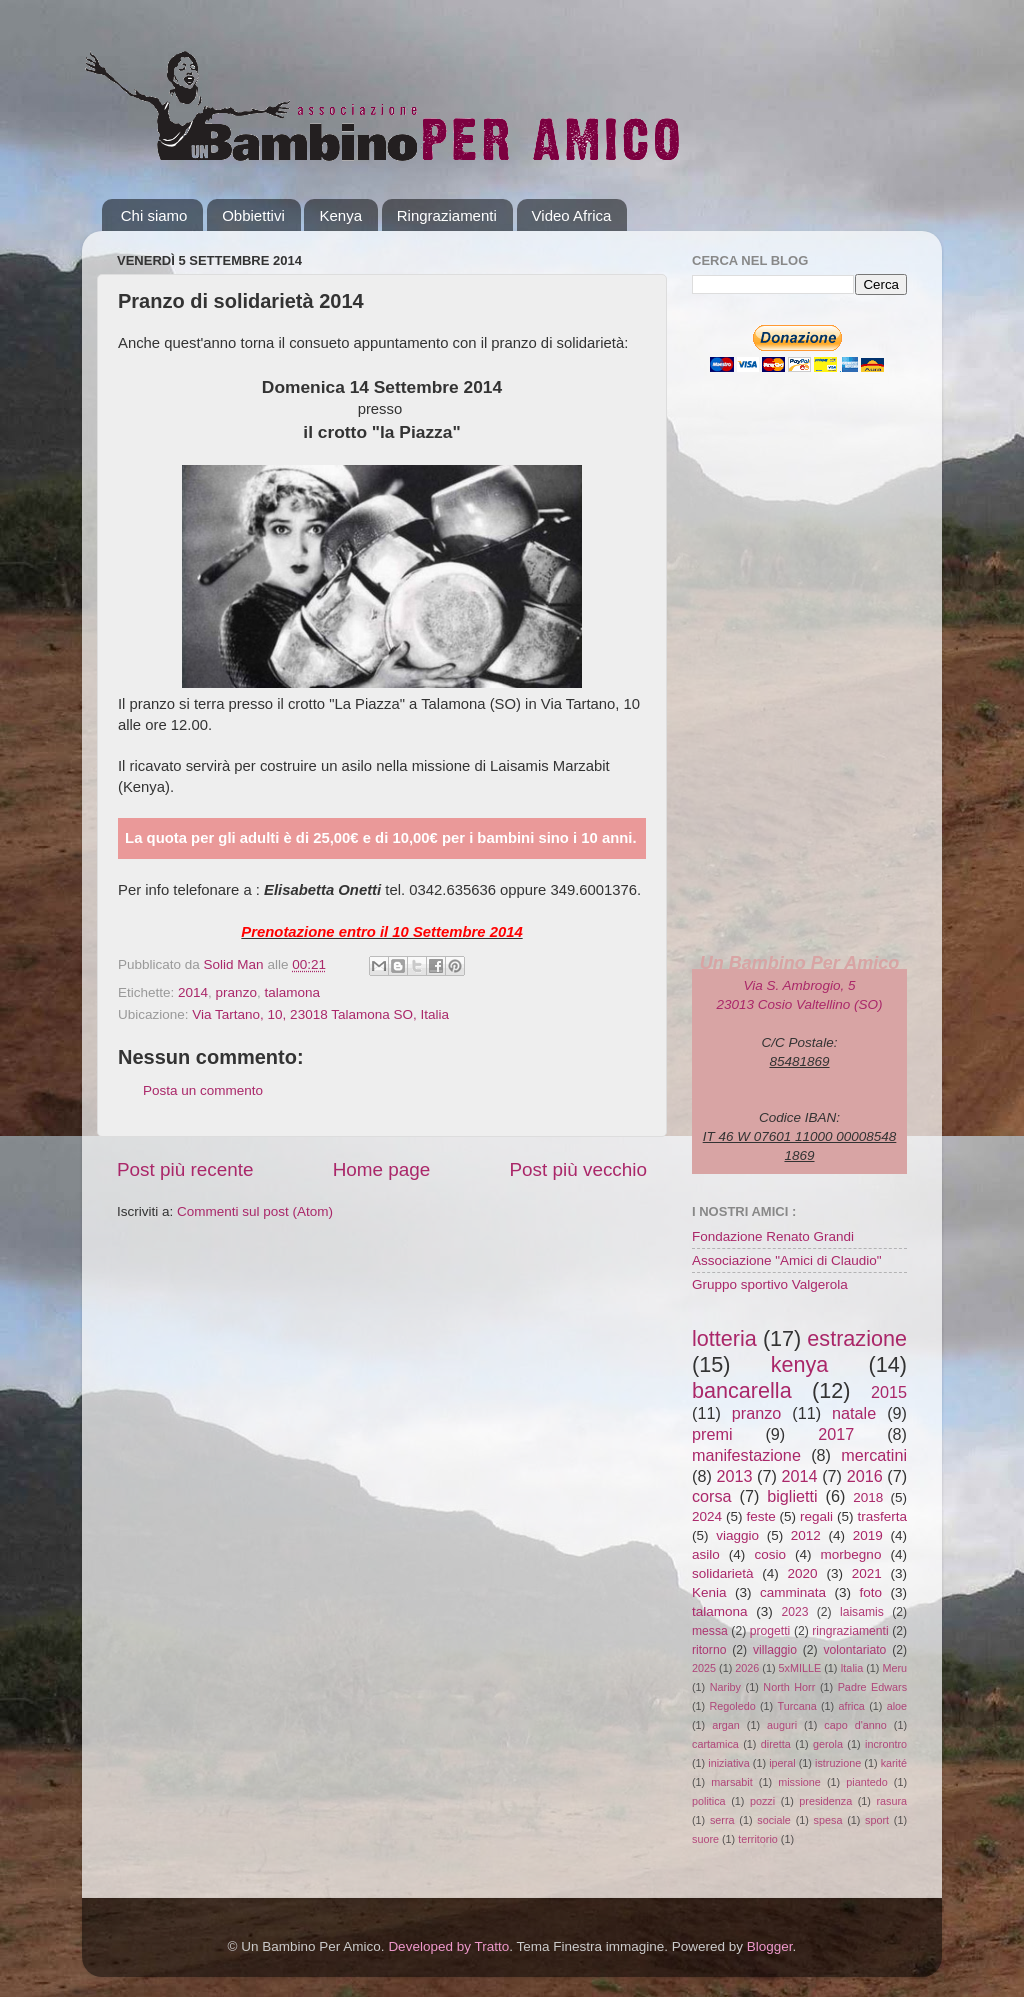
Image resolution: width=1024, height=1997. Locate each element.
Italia (851, 1668)
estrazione (857, 1338)
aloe (897, 1706)
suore (705, 1839)
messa (710, 1631)
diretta (776, 1744)
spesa (828, 1820)
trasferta (882, 1516)
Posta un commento (203, 1090)
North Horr (789, 1687)
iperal (782, 1763)
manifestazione (746, 1455)
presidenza (825, 1801)
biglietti (792, 1496)
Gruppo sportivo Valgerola (770, 1284)
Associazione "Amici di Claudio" (787, 1260)
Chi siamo (154, 215)
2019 (868, 1535)
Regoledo (732, 1706)
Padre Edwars (872, 1687)
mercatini (874, 1455)
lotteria (724, 1338)
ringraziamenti (850, 1631)
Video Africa (572, 215)
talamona (292, 992)
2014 (193, 992)
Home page (382, 1169)
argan (726, 1725)
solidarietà (723, 1573)
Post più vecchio (578, 1169)
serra (722, 1820)
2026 (747, 1668)
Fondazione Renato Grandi (773, 1236)
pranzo (236, 992)
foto (870, 1592)
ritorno (709, 1650)
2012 (806, 1535)
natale (854, 1413)
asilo (706, 1554)
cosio (770, 1554)
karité (894, 1763)
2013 (734, 1476)
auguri (782, 1725)
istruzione (838, 1763)
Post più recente (185, 1169)
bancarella (742, 1390)
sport (877, 1820)
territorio (758, 1839)
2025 (704, 1668)
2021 (867, 1573)
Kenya (340, 215)
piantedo (866, 1782)
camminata (793, 1592)
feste (760, 1516)
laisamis (862, 1612)
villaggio (775, 1650)
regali (816, 1516)
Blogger (770, 1946)
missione (799, 1782)
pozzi (762, 1801)
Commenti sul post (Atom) (255, 1211)
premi (712, 1434)
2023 (794, 1612)
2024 (707, 1516)
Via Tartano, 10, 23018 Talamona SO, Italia (320, 1014)
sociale (774, 1820)
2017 (836, 1434)
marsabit (731, 1782)
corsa (712, 1496)
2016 (865, 1476)
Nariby (725, 1687)
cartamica (715, 1744)
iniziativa (728, 1763)
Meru (894, 1668)
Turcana (796, 1706)
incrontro (886, 1744)
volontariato (855, 1650)
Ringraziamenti (447, 215)
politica (709, 1801)
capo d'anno (855, 1725)
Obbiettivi (253, 215)
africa (851, 1706)
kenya (800, 1364)
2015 (889, 1392)
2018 (868, 1497)
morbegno (851, 1554)
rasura (891, 1801)
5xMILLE (800, 1668)
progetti (770, 1631)
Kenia (709, 1592)
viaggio (737, 1535)
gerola (828, 1744)
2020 (803, 1573)
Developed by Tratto (448, 1946)
